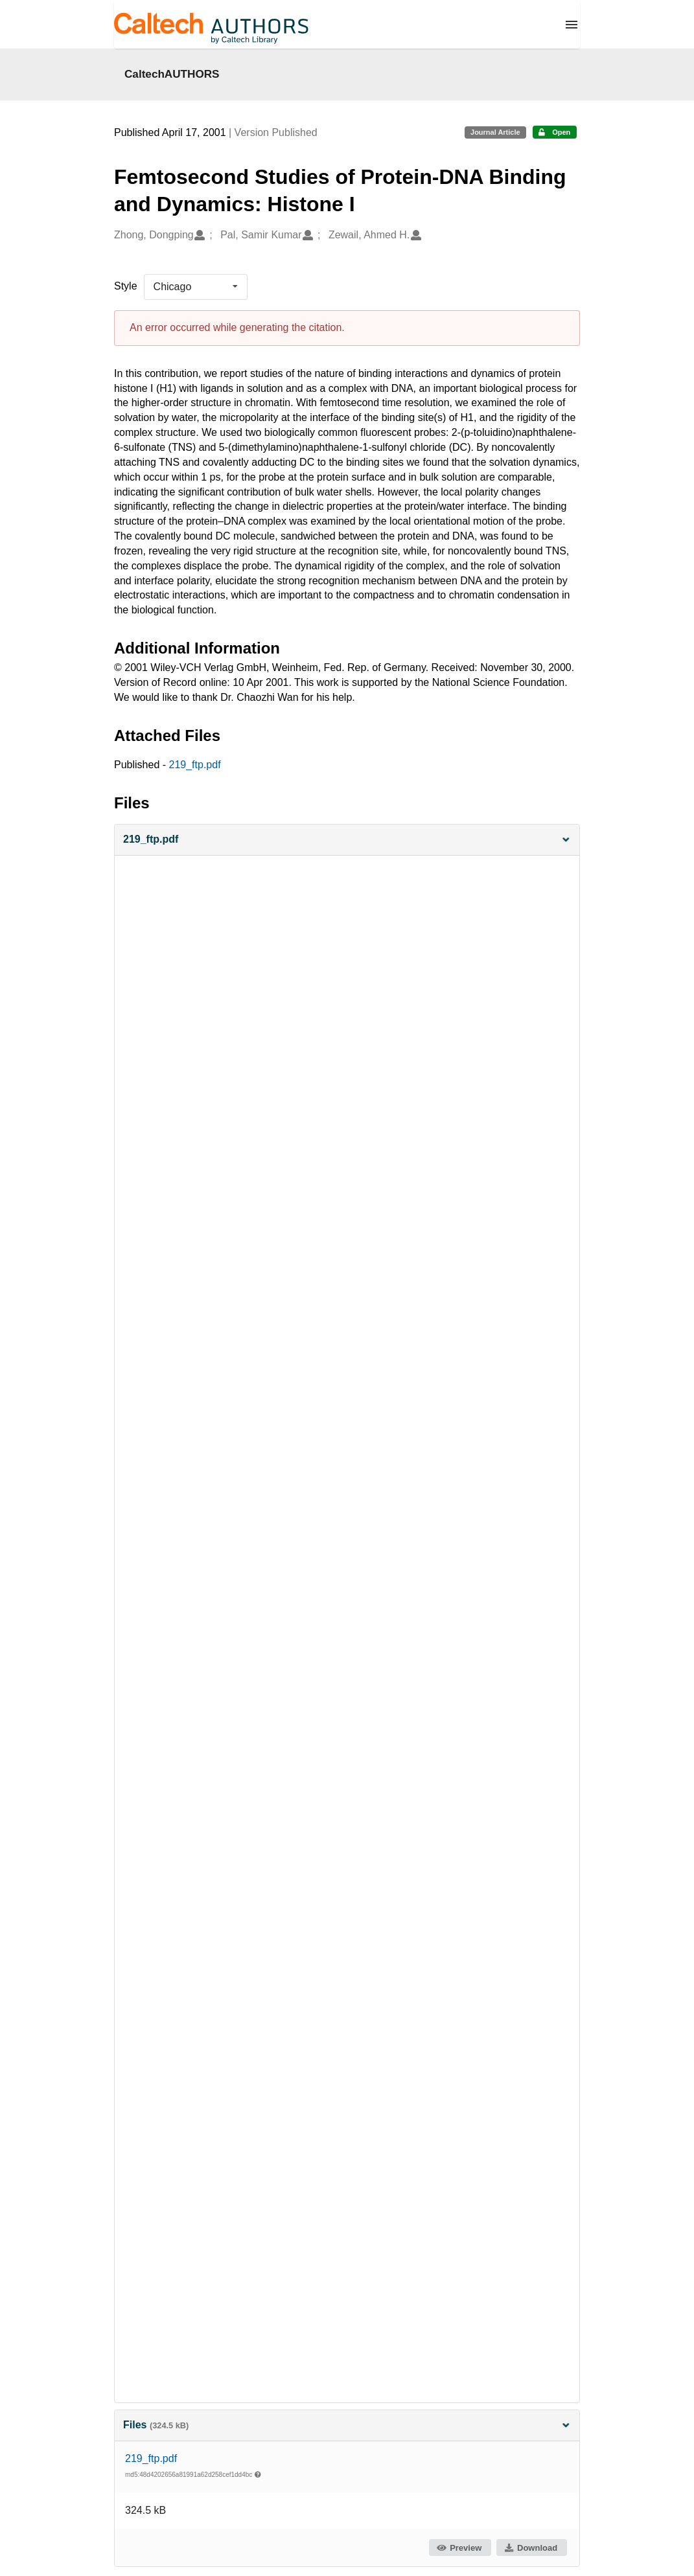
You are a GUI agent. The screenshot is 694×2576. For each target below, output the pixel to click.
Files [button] (347, 2424)
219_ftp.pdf (195, 764)
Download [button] (530, 2548)
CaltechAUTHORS (172, 73)
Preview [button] (459, 2548)
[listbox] (196, 287)
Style (125, 285)
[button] (347, 840)
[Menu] (571, 24)
